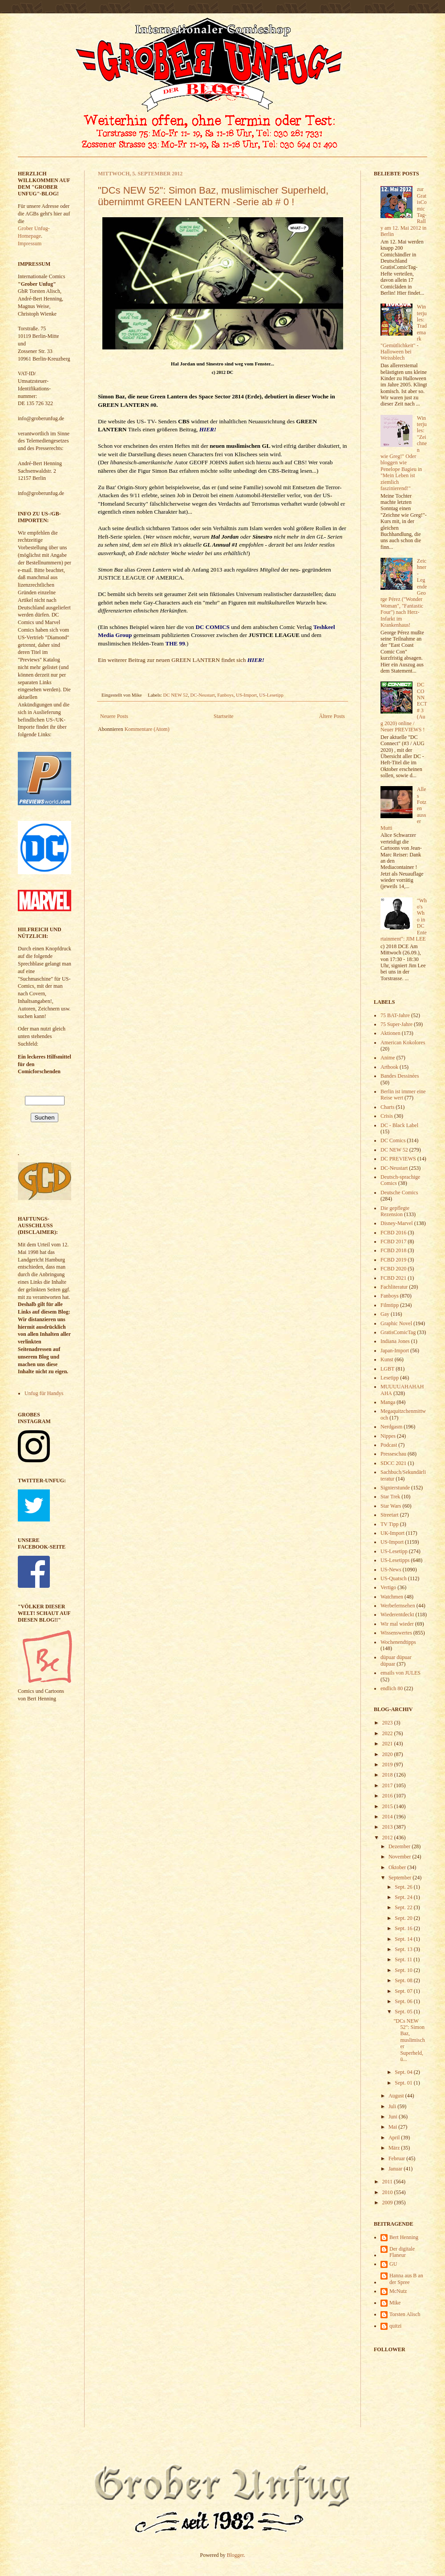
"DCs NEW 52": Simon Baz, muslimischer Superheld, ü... (409, 2040)
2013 (388, 1827)
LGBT (387, 1369)
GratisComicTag (398, 1332)
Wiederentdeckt (397, 1614)
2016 (388, 1796)
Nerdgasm (391, 1427)
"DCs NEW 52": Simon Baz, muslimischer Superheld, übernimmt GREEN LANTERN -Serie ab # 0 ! (213, 196)
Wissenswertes (396, 1633)
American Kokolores (402, 1042)
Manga (387, 1402)
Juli (392, 2106)
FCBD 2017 (393, 1241)
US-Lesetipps (394, 1560)
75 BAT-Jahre (395, 1015)
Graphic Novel (396, 1323)
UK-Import (392, 1533)
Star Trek (390, 1496)
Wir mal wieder (397, 1624)
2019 (388, 1764)
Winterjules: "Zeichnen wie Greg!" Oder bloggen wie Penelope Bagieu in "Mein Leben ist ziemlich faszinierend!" (403, 453)
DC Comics (392, 1140)
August (396, 2096)
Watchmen (391, 1597)
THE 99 (175, 643)
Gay (384, 1314)
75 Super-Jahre (396, 1024)
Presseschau (393, 1454)
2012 (388, 1837)
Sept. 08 (404, 1980)
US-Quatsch (393, 1578)
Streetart (389, 1515)
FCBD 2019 (393, 1260)
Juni (393, 2117)
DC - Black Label (399, 1125)
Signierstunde (395, 1488)
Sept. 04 (404, 2072)
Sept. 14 (404, 1939)
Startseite (224, 716)
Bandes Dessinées (399, 1076)
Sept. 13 (404, 1949)
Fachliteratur (394, 1287)
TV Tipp (389, 1524)
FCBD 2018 (393, 1250)
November (400, 1857)
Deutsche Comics (399, 1192)
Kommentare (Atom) (147, 729)
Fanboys (225, 695)
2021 (388, 1743)
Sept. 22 (404, 1907)
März (394, 2148)
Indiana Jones (395, 1341)
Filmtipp (389, 1305)
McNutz (398, 2291)
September (400, 1877)
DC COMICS (212, 627)
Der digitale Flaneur (402, 2252)
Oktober (397, 1867)
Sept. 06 (404, 2001)
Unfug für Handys (43, 1393)
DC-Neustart (202, 695)
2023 (388, 1723)
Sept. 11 (404, 1959)
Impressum (29, 243)
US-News (390, 1569)
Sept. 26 (404, 1887)
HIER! (207, 429)
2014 (388, 1816)
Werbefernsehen (397, 1605)
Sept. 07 (404, 1991)
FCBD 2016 (393, 1232)
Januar (396, 2169)
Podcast (388, 1445)
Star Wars (390, 1506)
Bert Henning (403, 2237)
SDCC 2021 (393, 1463)
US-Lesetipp (271, 695)
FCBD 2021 (393, 1278)
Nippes (388, 1436)
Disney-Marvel (396, 1223)
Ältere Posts (332, 716)
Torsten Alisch (405, 2314)
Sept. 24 (404, 1897)
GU (393, 2264)
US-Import (246, 695)
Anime (387, 1058)
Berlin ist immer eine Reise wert (403, 1094)
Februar (397, 2158)
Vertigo (388, 1587)
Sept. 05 (404, 2011)
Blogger (235, 2555)
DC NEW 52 (175, 695)
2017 (388, 1785)
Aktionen (390, 1033)
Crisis (386, 1116)
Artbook (389, 1067)
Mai (393, 2127)
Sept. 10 (404, 1970)
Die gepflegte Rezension (394, 1211)
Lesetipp (389, 1378)
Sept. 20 (404, 1918)
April (394, 2137)
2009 (388, 2202)
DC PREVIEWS (398, 1159)
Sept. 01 (404, 2083)
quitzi (395, 2326)
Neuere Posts (114, 716)
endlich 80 (391, 1688)
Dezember (400, 1846)
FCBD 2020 (393, 1269)
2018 (388, 1775)
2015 (388, 1806)
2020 (388, 1754)
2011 (388, 2181)
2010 (388, 2192)
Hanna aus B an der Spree (406, 2278)
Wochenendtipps (398, 1642)
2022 (388, 1733)
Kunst (386, 1359)
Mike (394, 2303)
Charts (387, 1107)
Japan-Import (394, 1350)
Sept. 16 (404, 1928)
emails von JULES (400, 1673)
